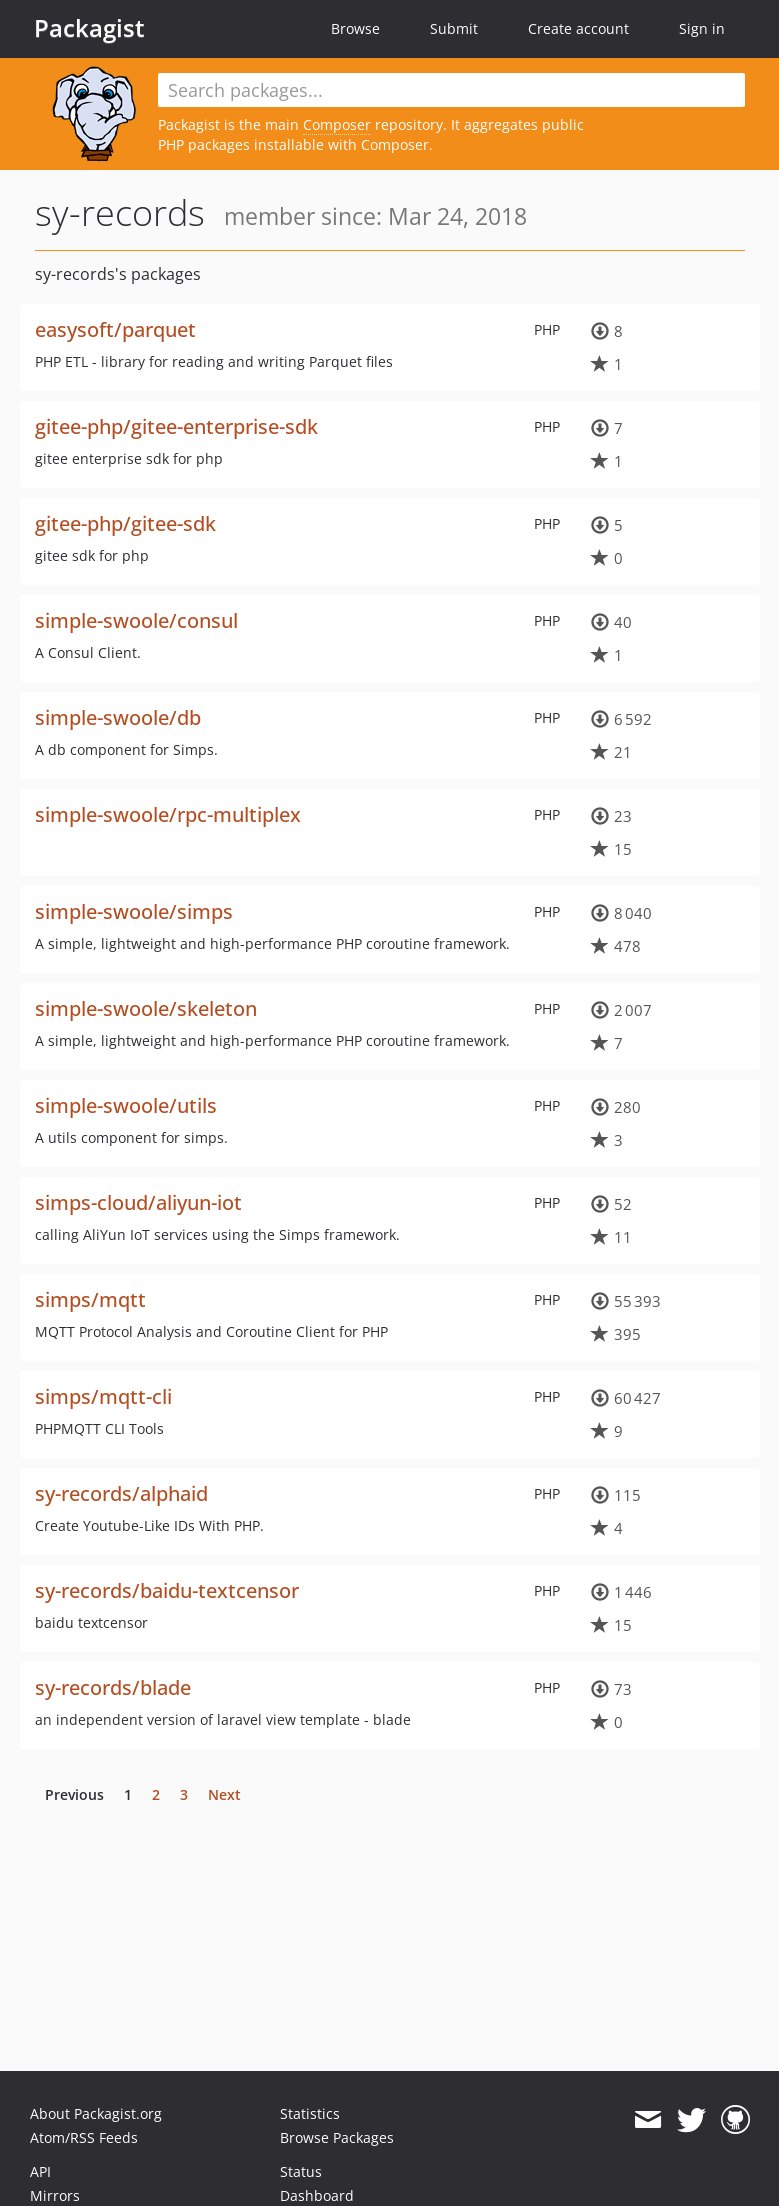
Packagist (89, 28)
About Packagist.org (96, 2113)
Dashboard (317, 2195)
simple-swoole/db (118, 717)
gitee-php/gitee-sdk (125, 523)
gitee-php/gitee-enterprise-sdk (176, 426)
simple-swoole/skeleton (146, 1008)
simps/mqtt (90, 1299)
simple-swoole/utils (126, 1105)
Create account (578, 28)
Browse (355, 28)
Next (224, 1794)
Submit (454, 28)
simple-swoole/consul (136, 620)
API (40, 2171)
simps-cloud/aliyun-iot (138, 1202)
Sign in (702, 28)
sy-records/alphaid (121, 1493)
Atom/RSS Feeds (84, 2137)
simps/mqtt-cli (103, 1396)
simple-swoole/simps (134, 911)
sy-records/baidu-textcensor (167, 1590)
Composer (337, 124)
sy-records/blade (113, 1687)
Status (301, 2171)
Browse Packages (337, 2137)
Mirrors (55, 2195)
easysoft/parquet (115, 329)
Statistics (310, 2113)
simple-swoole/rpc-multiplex (168, 814)
